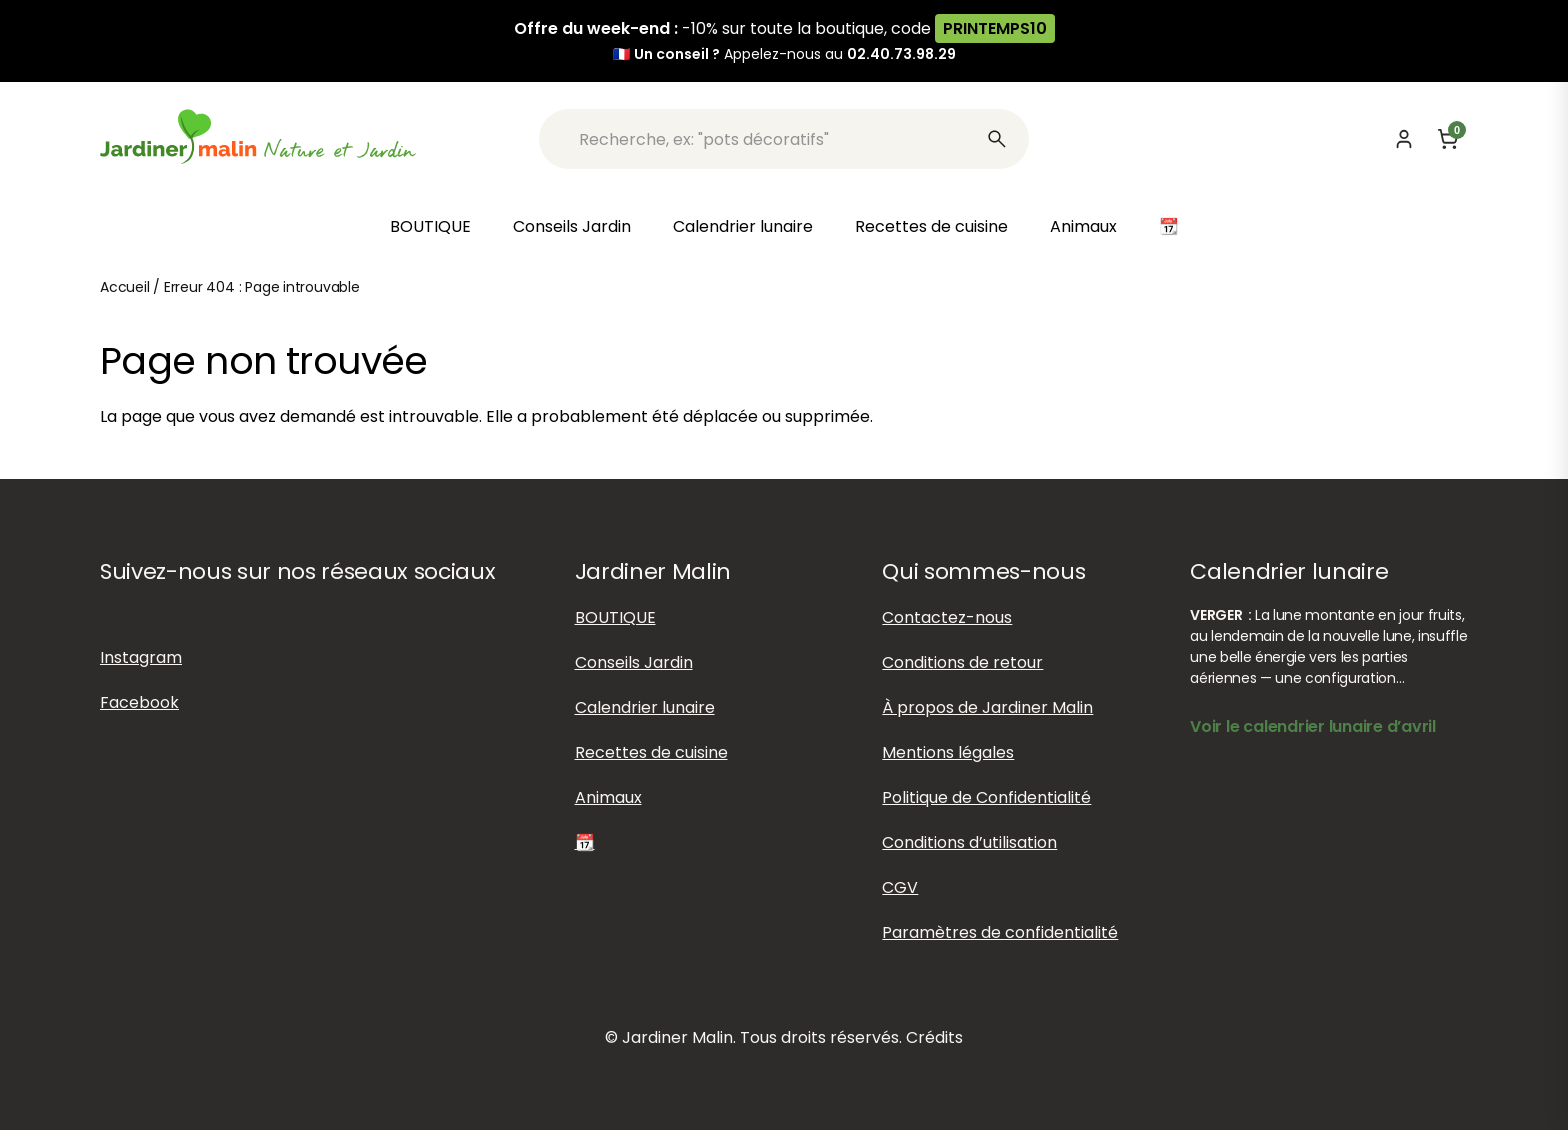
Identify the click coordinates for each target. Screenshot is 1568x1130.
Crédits (934, 1037)
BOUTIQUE (430, 226)
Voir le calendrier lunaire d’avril (1313, 726)
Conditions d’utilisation (969, 842)
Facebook (139, 702)
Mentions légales (948, 752)
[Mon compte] (1404, 139)
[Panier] (1448, 139)
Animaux (1083, 226)
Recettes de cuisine (931, 226)
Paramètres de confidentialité (1000, 932)
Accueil (125, 287)
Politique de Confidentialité (986, 797)
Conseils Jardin (572, 226)
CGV (900, 887)
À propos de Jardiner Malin (987, 707)
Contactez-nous (947, 617)
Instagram (141, 657)
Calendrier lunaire (743, 226)
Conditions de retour (962, 662)
